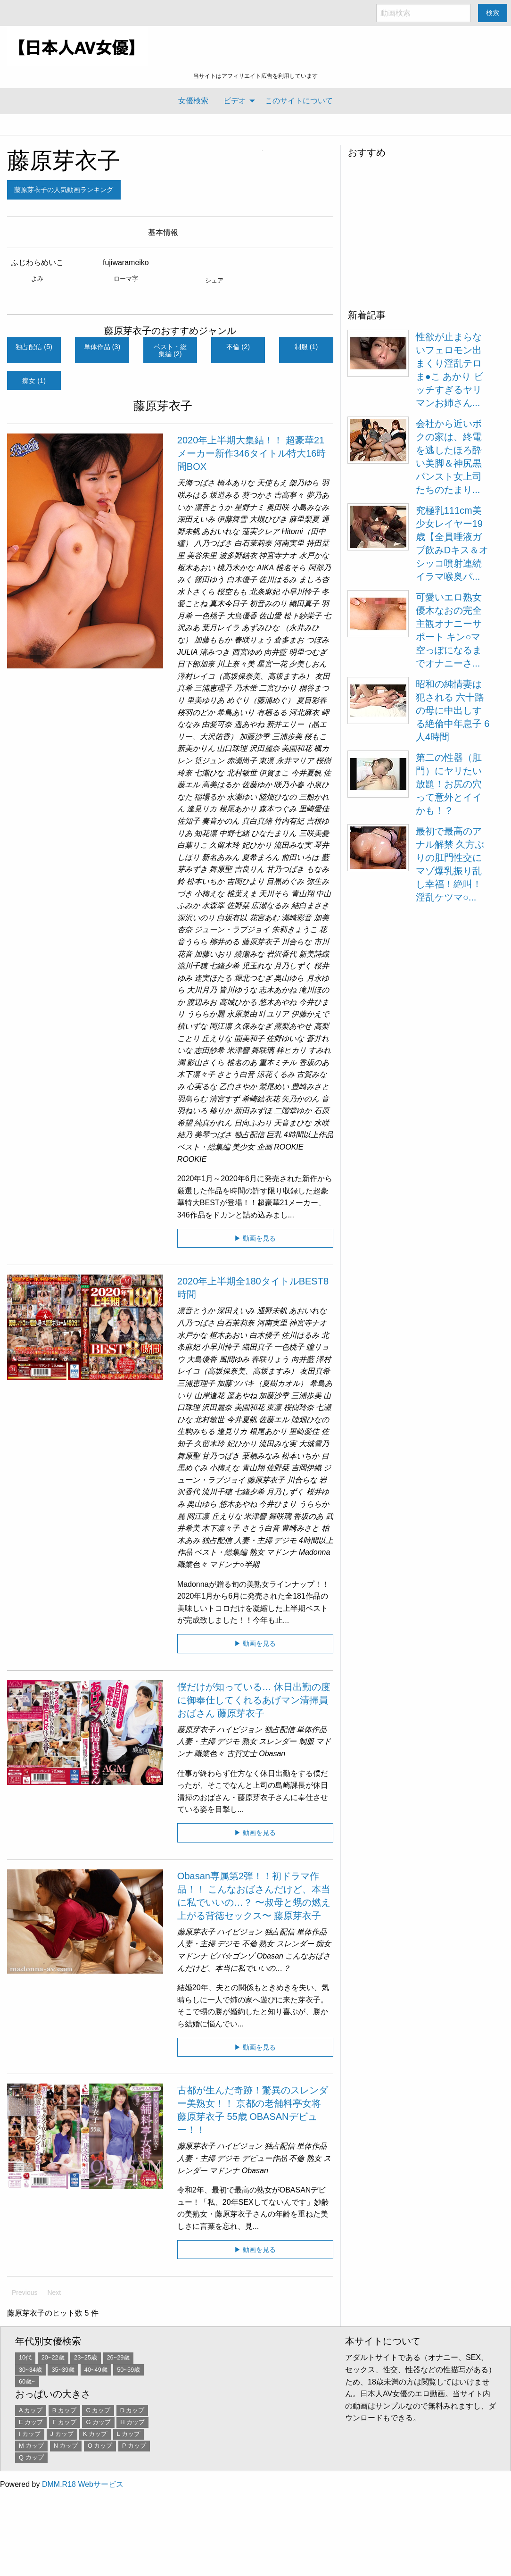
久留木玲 (224, 845)
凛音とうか (213, 507)
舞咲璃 (262, 1050)
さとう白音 (236, 1074)
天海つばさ (196, 483)
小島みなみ (310, 507)
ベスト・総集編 (203, 1147)
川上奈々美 (236, 664)
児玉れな (257, 966)
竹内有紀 (289, 821)
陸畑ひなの (278, 797)
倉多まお (289, 640)
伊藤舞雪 (232, 519)
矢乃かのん (300, 1099)
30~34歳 (30, 2369)
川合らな (296, 942)
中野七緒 (234, 833)
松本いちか (205, 881)
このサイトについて (299, 101)
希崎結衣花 (261, 1099)
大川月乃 (202, 990)
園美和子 (249, 1038)
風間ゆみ (234, 1359)
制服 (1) (306, 346)
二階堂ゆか (293, 1111)
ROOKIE (288, 1147)
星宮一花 (272, 664)
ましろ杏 (314, 579)
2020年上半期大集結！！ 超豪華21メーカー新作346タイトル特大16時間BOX (251, 453)
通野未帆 (272, 1311)
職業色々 (192, 1564)
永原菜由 (242, 1014)
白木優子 (242, 579)
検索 (492, 13)
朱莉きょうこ (294, 929)
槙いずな (192, 1026)
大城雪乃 (314, 1444)
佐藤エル (274, 1420)
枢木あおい (196, 568)
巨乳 (273, 1135)
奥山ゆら (289, 978)
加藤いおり (213, 954)
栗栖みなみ (261, 1456)
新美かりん (196, 748)
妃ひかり (257, 845)
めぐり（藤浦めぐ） (261, 700)
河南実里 (289, 543)
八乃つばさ (213, 543)
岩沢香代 (281, 954)
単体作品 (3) (102, 346)
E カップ (31, 2422)
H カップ (132, 2422)
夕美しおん (308, 664)
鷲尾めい (274, 1087)
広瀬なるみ (270, 905)
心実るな (202, 1087)
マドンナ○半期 (234, 1564)
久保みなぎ (253, 1026)
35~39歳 (62, 2369)
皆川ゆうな (238, 990)
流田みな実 (293, 845)
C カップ (98, 2410)
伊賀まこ (274, 773)
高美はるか (220, 785)
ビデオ (234, 101)
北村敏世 (242, 773)
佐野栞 (238, 905)
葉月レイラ (220, 628)
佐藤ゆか (257, 785)
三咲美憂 (314, 833)
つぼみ (317, 640)
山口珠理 (232, 748)
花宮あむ (264, 918)
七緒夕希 (224, 966)
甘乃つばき (285, 869)
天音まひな (293, 1123)
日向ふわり (253, 1123)
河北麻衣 (304, 713)
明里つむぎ (308, 652)
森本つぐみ (278, 809)
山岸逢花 (209, 1396)
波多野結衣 (238, 555)
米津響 (238, 1050)
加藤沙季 (254, 737)
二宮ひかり (278, 688)
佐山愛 (270, 616)
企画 (264, 1147)
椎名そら (291, 568)
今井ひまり (278, 1504)
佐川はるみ (278, 579)
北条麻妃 (264, 592)
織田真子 (304, 604)
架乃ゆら (304, 483)
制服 (306, 1741)
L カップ (128, 2433)
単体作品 (312, 1730)
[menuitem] (193, 101)
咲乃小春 (289, 785)
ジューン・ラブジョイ (232, 929)
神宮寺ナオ (278, 555)
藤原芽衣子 (63, 160)
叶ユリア (274, 1014)
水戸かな (314, 555)
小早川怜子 (300, 592)
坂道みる (224, 495)
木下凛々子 (196, 1074)
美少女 (243, 1147)
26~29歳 (118, 2357)
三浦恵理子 (213, 688)
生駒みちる (196, 1431)
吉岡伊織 (306, 1468)
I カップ (30, 2433)
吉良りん (249, 869)
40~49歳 (95, 2369)
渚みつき (214, 652)
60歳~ (27, 2381)
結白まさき (310, 905)
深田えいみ (196, 519)
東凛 (266, 761)
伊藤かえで (310, 1014)
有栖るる (272, 713)
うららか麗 (205, 1014)
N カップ (66, 2445)
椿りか (220, 1111)
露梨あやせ (293, 1026)
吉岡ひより (245, 881)
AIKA (265, 568)
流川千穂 (192, 966)
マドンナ (281, 1552)
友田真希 (315, 1371)
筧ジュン (209, 761)
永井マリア (295, 761)
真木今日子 (228, 604)
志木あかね (278, 990)
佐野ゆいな (285, 1038)
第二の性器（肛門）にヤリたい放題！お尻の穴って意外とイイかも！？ (449, 784)
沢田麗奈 (264, 748)
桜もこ (315, 737)
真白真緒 (257, 821)
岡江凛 (220, 1026)
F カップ (64, 2422)
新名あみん (220, 857)
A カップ (30, 2410)
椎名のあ (242, 1063)
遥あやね (249, 724)
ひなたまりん (274, 833)
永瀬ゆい (242, 797)
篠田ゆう (209, 579)
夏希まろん (261, 857)
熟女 (256, 1552)
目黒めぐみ (285, 881)
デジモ (285, 1540)
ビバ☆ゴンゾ (232, 1956)
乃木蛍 (245, 688)
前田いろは (300, 857)
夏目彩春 (312, 700)
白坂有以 (232, 918)
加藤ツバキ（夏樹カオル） (262, 1383)
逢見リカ (202, 809)
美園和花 (296, 748)
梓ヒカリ (291, 1050)
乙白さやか (238, 1087)
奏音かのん (220, 821)
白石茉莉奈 (253, 543)
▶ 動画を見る (255, 1238)
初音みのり (268, 604)
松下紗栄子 (302, 616)
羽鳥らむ (192, 1099)
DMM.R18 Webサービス (83, 2484)
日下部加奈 (196, 664)
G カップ (98, 2422)
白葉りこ (192, 845)
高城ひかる (238, 1002)
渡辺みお (202, 1002)
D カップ (132, 2410)
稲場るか (209, 797)
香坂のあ (314, 1063)
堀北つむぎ (253, 978)
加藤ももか (213, 640)
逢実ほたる (213, 978)
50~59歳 (128, 2369)
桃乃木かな (236, 568)
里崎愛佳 (314, 809)
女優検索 (193, 101)
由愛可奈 (217, 724)
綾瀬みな (249, 954)
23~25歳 (85, 2357)
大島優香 (242, 616)
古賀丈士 (242, 1754)
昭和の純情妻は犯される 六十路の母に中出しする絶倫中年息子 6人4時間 (453, 710)
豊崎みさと (310, 1087)
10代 (25, 2357)
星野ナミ (249, 507)
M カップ (31, 2445)
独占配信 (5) (34, 346)
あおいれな (220, 531)
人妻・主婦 (253, 1540)
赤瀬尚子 (242, 761)
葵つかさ (257, 495)
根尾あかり (238, 809)
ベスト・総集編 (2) (170, 350)
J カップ (62, 2433)
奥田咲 (277, 507)
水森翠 (213, 905)
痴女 (323, 1944)
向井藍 (275, 652)
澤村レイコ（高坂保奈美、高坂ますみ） (245, 676)
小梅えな (209, 894)
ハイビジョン (239, 1730)
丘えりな (217, 1038)
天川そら (274, 894)
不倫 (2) (238, 346)
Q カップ (31, 2457)
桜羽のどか (196, 713)
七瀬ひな (209, 773)
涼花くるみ (276, 1074)
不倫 (249, 1944)
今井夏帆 (306, 773)
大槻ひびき (268, 519)
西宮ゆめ (247, 652)
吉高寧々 (289, 495)
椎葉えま (242, 894)
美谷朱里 (202, 555)
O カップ (100, 2445)
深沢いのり (196, 918)
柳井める (224, 942)
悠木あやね (278, 1002)
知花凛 (205, 833)
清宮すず (224, 1099)
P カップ (134, 2445)
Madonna (314, 1552)
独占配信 (249, 1135)
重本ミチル (278, 1063)
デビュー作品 (264, 2158)
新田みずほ (253, 1111)
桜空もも (232, 592)
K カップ (95, 2433)
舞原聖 (220, 869)
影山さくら (205, 1063)
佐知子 (188, 821)
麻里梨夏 (304, 519)
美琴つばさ (213, 1135)
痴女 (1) (34, 380)
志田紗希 (209, 1050)
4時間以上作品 (308, 1135)
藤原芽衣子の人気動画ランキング (63, 189)
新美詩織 (314, 954)
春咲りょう (253, 640)
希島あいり (236, 713)
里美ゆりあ (205, 700)
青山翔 (302, 894)
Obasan (272, 1754)
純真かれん (213, 1123)
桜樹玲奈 (299, 1407)
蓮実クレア (261, 531)
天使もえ (272, 483)
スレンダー (278, 1741)
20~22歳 (53, 2357)
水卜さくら (196, 592)
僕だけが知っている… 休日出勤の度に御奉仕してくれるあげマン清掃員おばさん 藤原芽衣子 (254, 1700)
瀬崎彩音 (296, 918)
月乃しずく (293, 966)
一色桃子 (209, 616)
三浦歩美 (287, 737)
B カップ (64, 2410)
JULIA (187, 652)
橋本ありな (236, 483)
